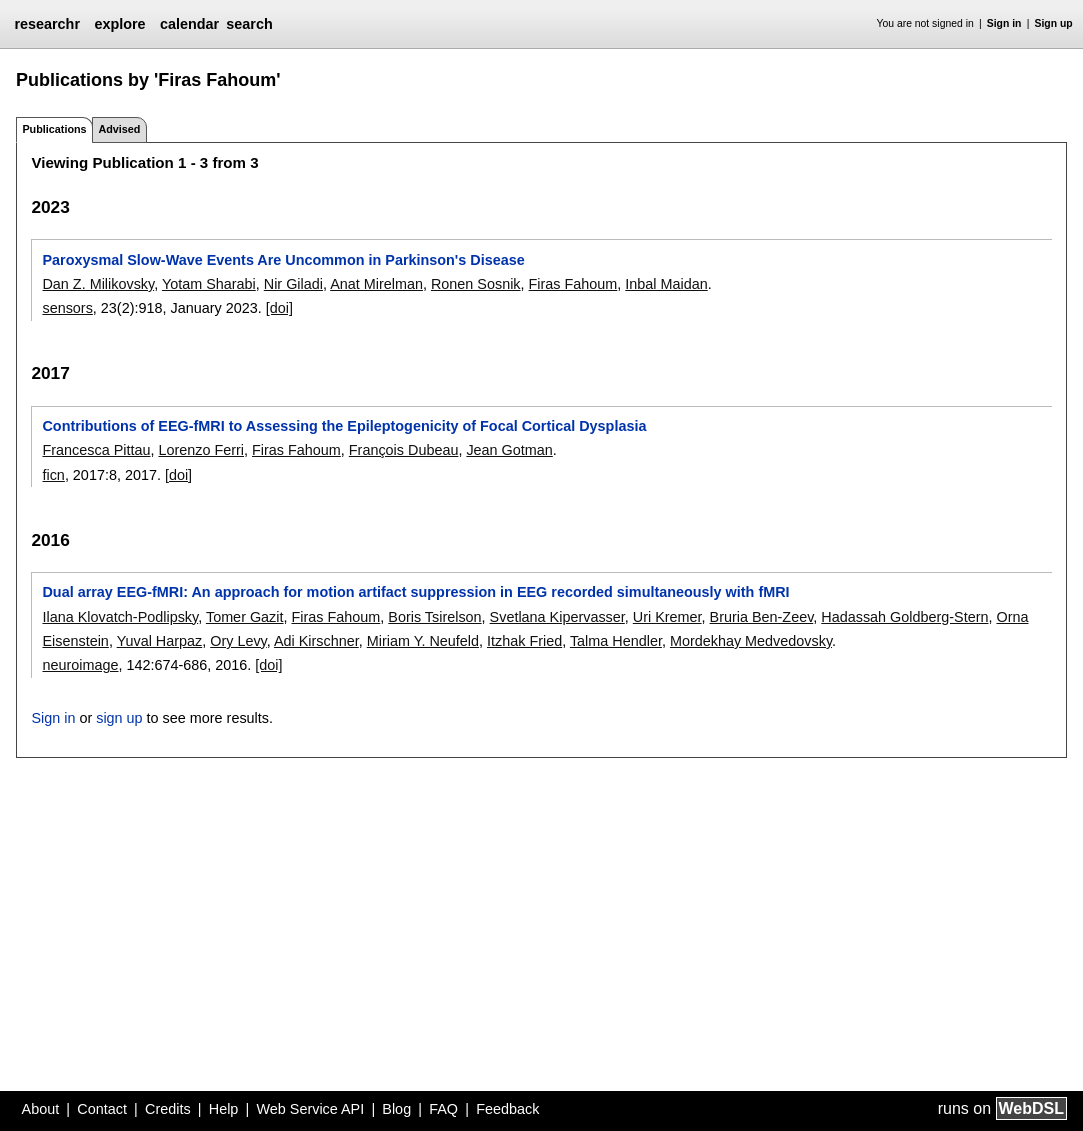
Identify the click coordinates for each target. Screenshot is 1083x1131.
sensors (67, 308)
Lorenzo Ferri (201, 450)
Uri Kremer (667, 617)
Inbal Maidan (666, 284)
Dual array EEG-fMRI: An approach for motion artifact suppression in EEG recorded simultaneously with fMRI (415, 592)
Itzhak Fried (524, 641)
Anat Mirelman (376, 284)
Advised (119, 129)
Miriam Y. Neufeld (423, 641)
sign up (119, 718)
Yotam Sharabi (209, 284)
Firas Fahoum (573, 284)
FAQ (443, 1109)
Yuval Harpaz (160, 641)
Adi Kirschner (316, 641)
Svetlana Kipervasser (557, 617)
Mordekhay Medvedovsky (751, 641)
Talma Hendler (616, 641)
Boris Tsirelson (434, 617)
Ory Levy (238, 641)
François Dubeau (404, 450)
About (41, 1109)
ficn (53, 475)
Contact (102, 1109)
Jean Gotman (509, 450)
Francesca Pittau (96, 450)
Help (224, 1109)
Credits (168, 1109)
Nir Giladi (293, 284)
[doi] (279, 308)
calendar (189, 24)
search (249, 24)
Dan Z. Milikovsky (98, 284)
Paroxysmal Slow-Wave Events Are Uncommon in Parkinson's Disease (283, 260)
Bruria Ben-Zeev (762, 617)
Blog (396, 1109)
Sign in (1004, 23)
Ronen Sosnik (476, 284)
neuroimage (80, 665)
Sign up (1054, 23)
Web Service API (310, 1109)
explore (119, 24)
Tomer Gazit (245, 617)
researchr (47, 24)
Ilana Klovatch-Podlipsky (120, 617)
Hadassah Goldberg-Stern (904, 617)
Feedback (507, 1109)
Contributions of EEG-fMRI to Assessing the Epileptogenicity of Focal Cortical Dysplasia (344, 426)
